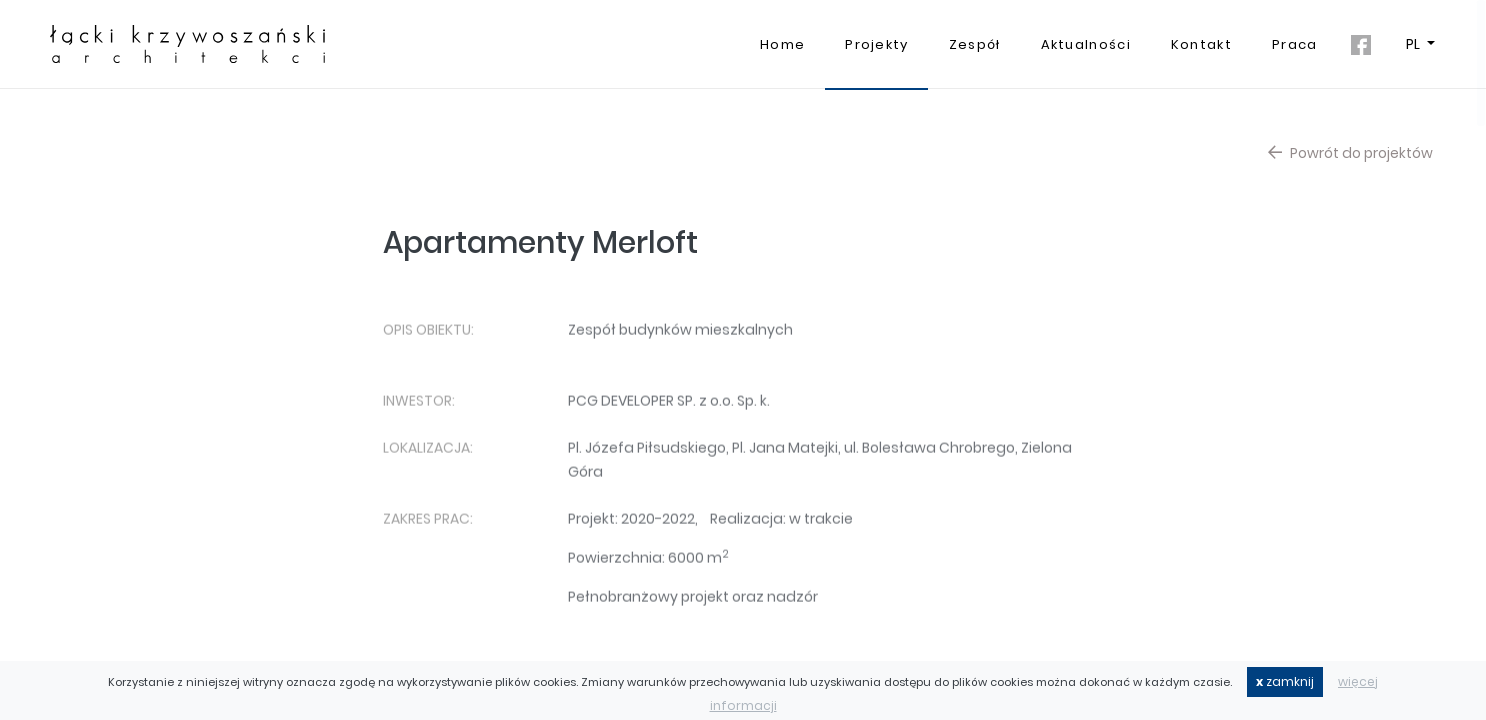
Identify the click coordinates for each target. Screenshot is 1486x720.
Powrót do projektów (1350, 158)
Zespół (975, 44)
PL (1414, 44)
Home (782, 44)
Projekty (876, 44)
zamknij (1285, 681)
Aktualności (1086, 44)
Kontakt (1201, 44)
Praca (1295, 44)
